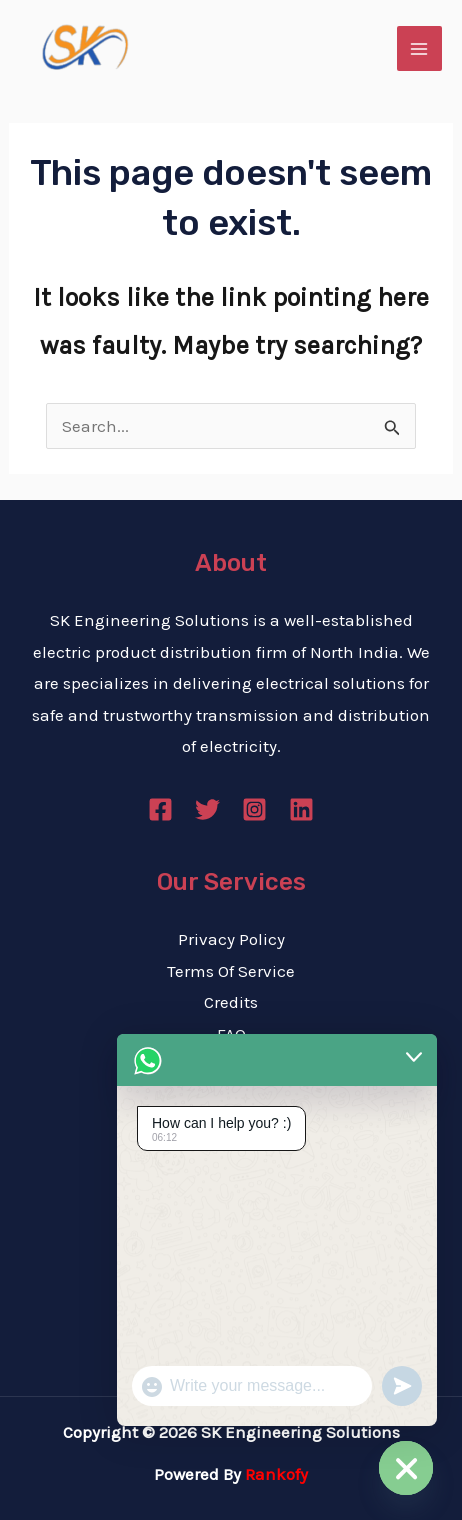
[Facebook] (160, 809)
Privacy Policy (231, 939)
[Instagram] (254, 809)
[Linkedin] (301, 809)
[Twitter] (207, 809)
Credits (231, 1002)
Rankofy (276, 1474)
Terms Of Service (231, 971)
